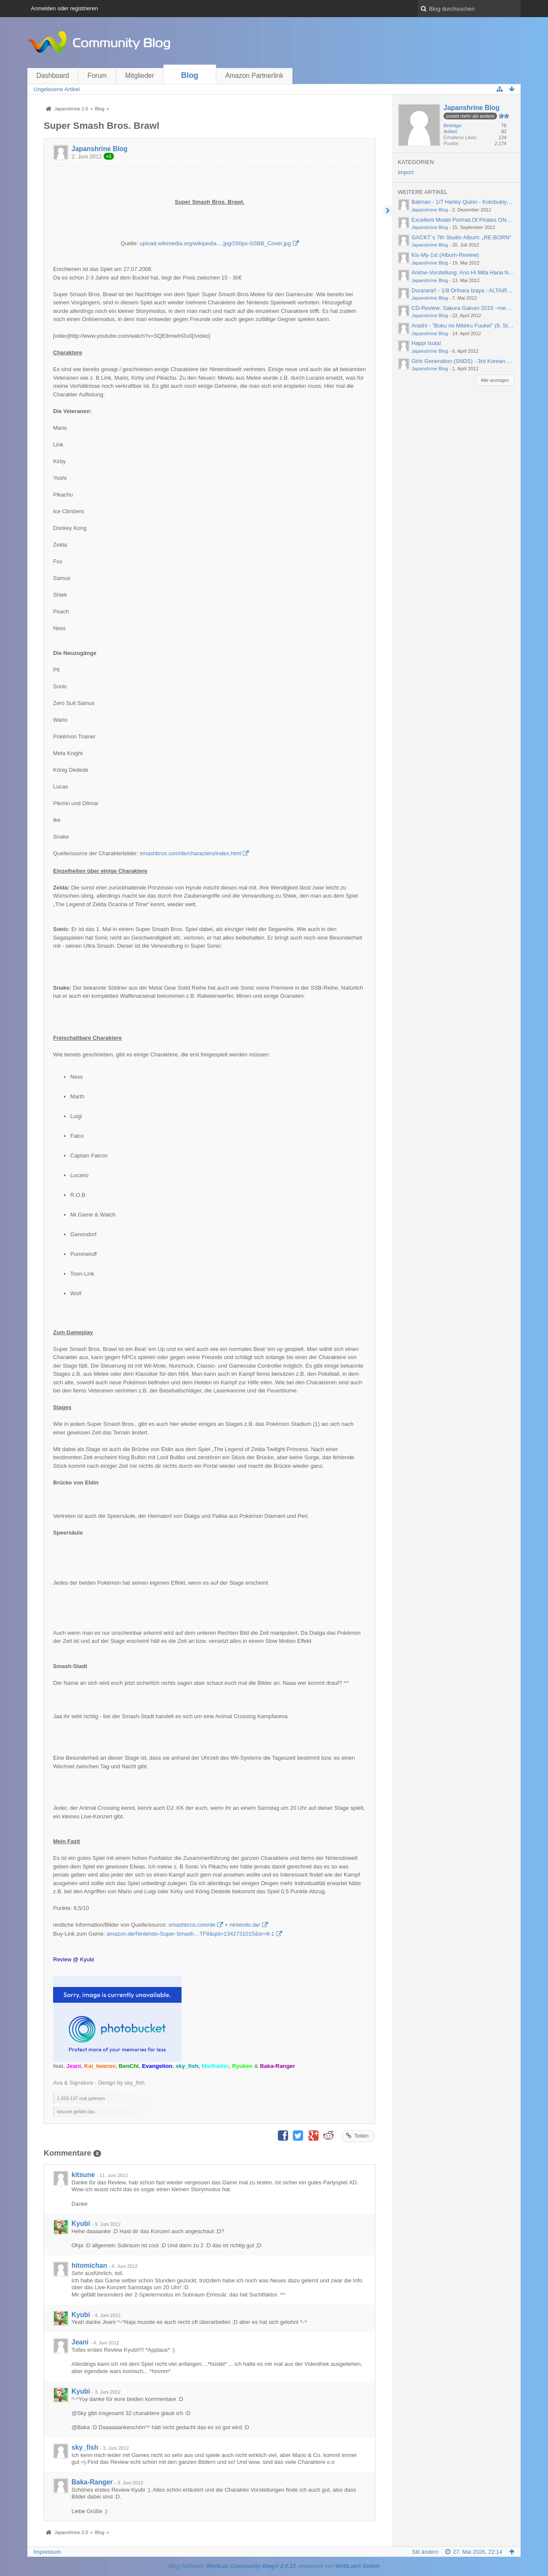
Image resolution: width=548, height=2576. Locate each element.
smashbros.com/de (192, 1925)
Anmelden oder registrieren (64, 8)
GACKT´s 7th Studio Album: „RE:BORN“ (461, 237)
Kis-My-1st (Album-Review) (445, 255)
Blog (189, 75)
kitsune (83, 2174)
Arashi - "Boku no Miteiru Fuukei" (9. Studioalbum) (473, 325)
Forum (97, 75)
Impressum (47, 2552)
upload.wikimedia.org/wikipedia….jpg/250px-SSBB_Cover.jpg (215, 243)
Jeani (80, 2342)
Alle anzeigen (495, 380)
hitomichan (89, 2265)
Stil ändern (425, 2552)
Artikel (450, 131)
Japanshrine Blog (99, 148)
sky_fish (84, 2447)
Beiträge (452, 125)
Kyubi (80, 2223)
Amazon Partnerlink (254, 75)
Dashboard (52, 75)
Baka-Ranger (92, 2482)
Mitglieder (139, 75)
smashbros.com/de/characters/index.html (190, 853)
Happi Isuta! (426, 343)
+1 (109, 156)
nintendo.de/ (244, 1925)
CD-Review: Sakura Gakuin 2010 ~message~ (467, 308)
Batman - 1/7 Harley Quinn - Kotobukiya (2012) (469, 202)
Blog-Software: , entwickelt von (274, 2566)
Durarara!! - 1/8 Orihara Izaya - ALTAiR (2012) (468, 290)
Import (406, 172)
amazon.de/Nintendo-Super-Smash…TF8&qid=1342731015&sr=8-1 (190, 1934)
